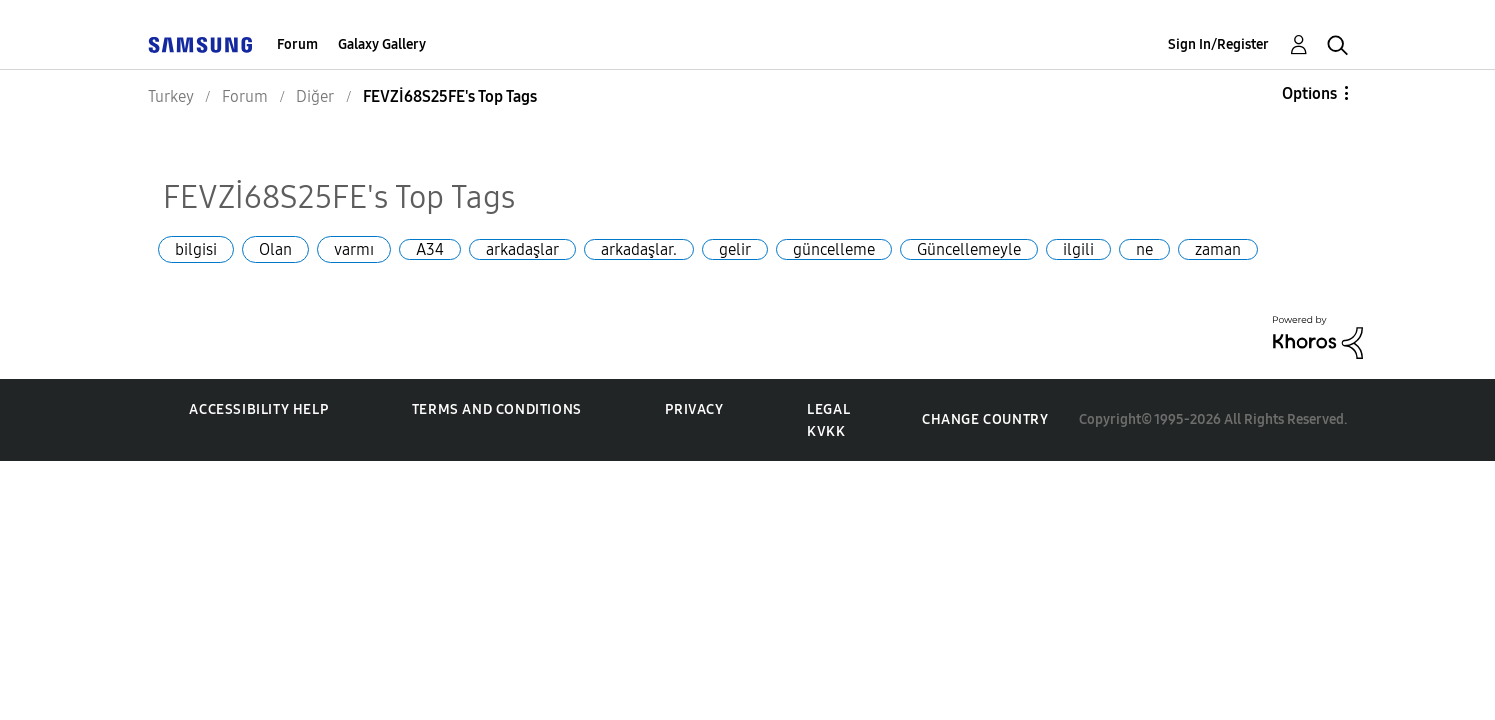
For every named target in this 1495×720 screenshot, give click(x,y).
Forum (297, 44)
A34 (430, 249)
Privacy (694, 409)
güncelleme (834, 249)
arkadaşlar (522, 249)
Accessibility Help (258, 409)
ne (1144, 249)
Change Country (985, 419)
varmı (354, 249)
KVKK (826, 431)
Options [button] (1309, 93)
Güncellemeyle (969, 249)
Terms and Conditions (497, 409)
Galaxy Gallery (382, 44)
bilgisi (196, 249)
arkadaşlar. (639, 249)
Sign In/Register (1218, 44)
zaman (1218, 249)
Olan (275, 249)
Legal (828, 409)
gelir (735, 249)
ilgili (1078, 249)
